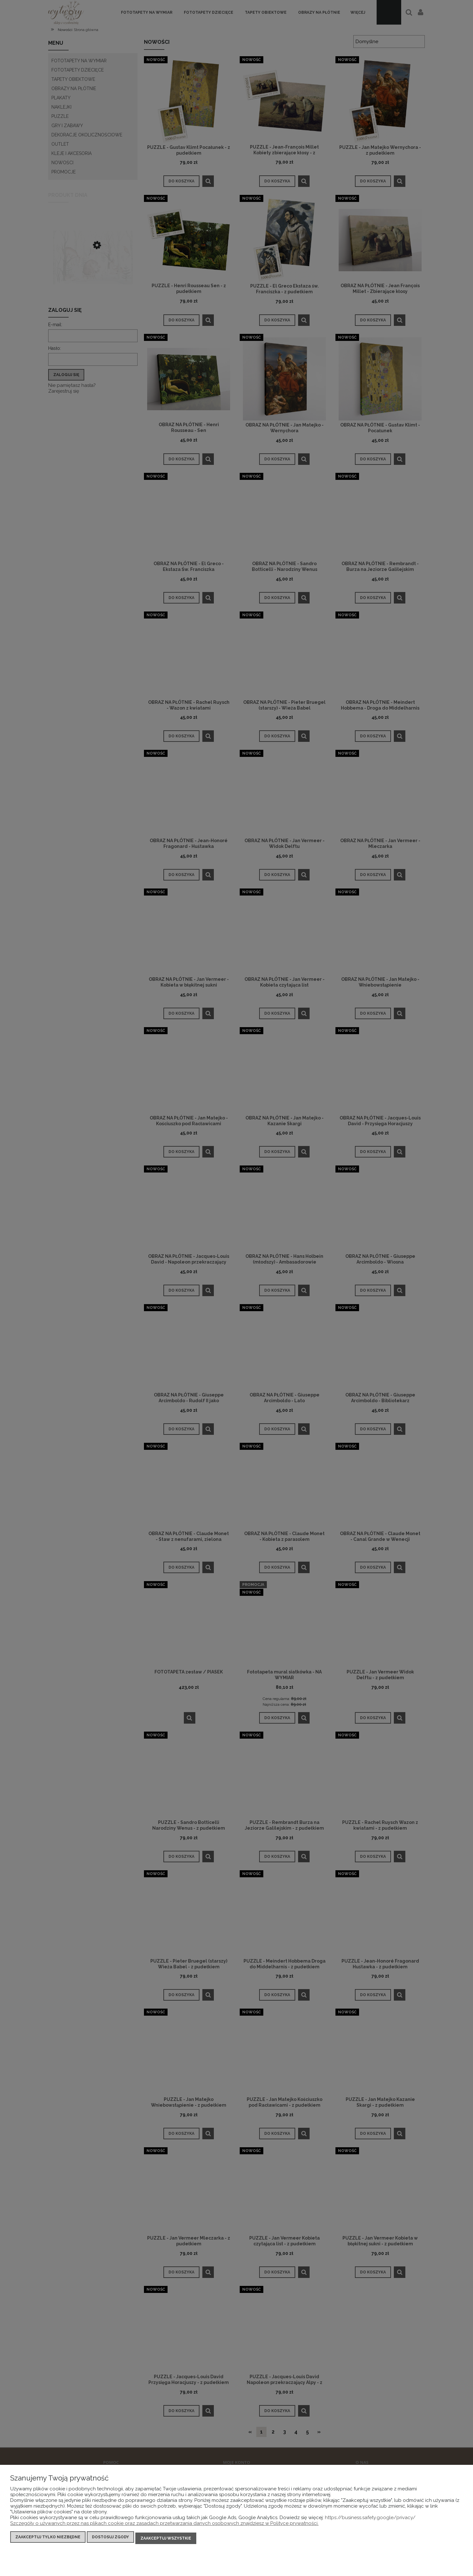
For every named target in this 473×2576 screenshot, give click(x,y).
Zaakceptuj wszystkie (165, 2539)
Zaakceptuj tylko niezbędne (47, 2539)
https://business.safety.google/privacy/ (370, 2520)
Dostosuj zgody (110, 2539)
